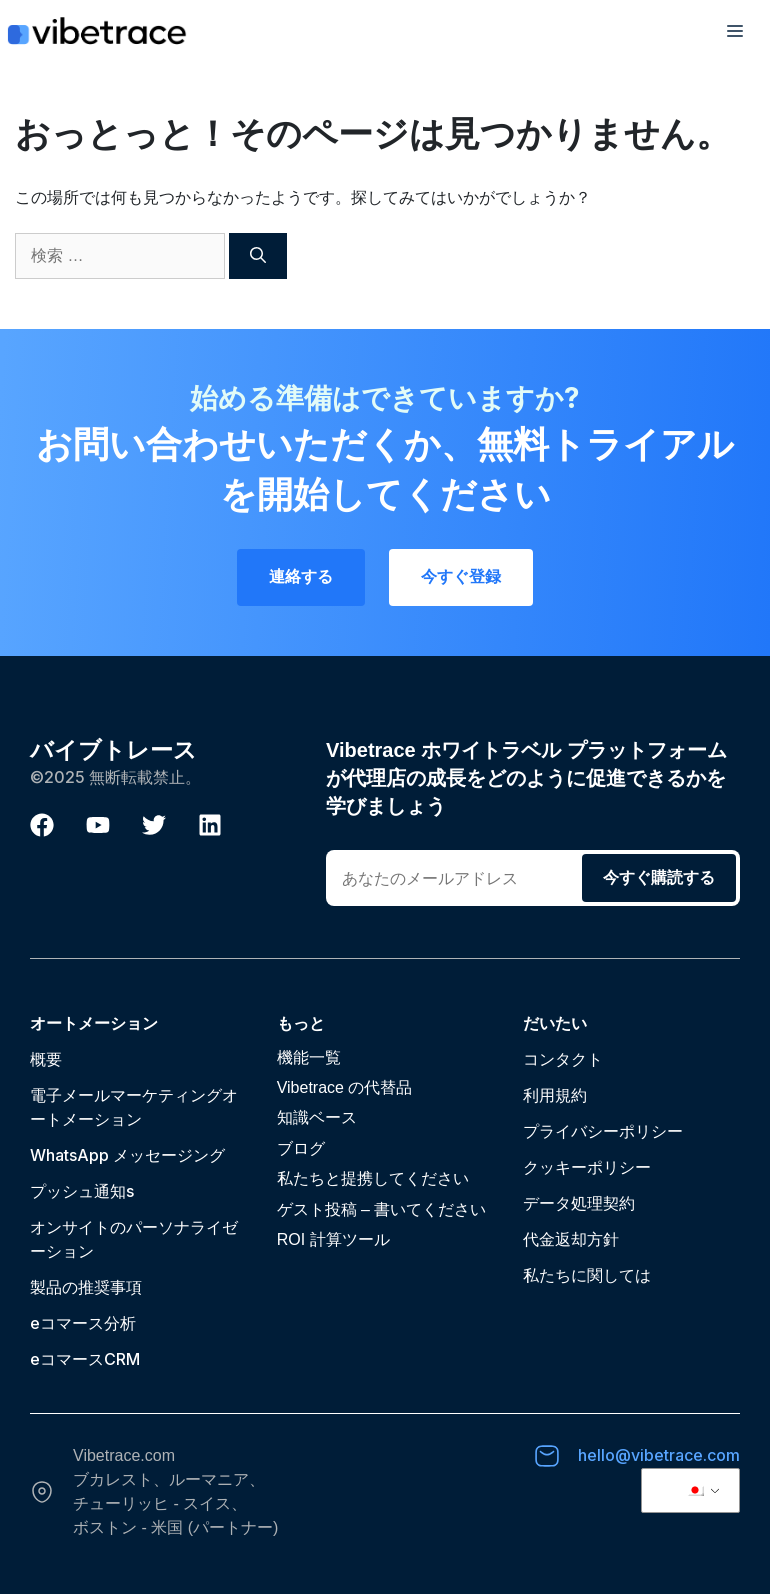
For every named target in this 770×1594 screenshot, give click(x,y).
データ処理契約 (579, 1203)
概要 (46, 1059)
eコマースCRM (85, 1359)
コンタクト (563, 1059)
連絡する (301, 576)
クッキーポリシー (587, 1167)
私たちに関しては (587, 1275)
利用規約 (555, 1095)
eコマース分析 (83, 1323)
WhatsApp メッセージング (127, 1155)
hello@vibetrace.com (659, 1455)
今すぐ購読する (659, 877)
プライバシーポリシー (603, 1131)
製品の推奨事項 (86, 1287)
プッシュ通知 (78, 1191)
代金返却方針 (571, 1239)
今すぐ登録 (461, 576)
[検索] (258, 256)
